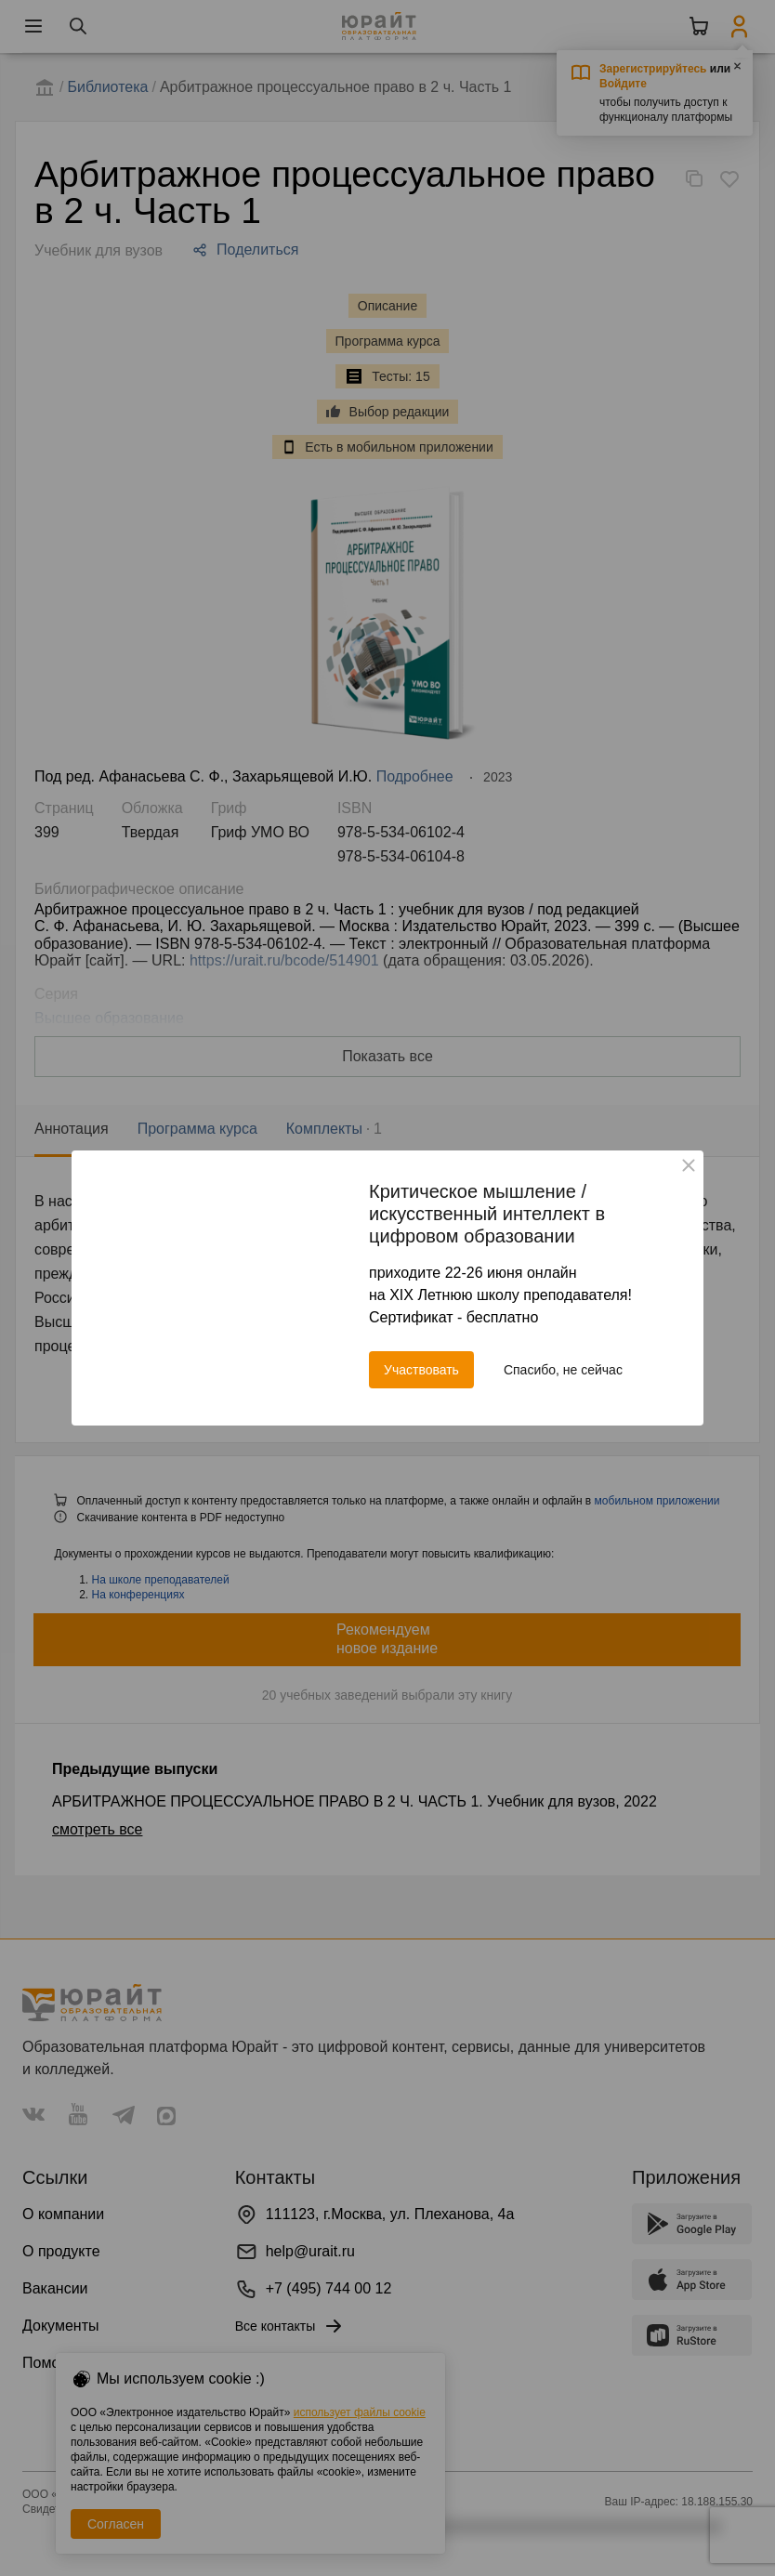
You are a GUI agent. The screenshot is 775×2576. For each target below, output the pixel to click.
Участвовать (421, 1369)
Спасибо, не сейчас (563, 1369)
